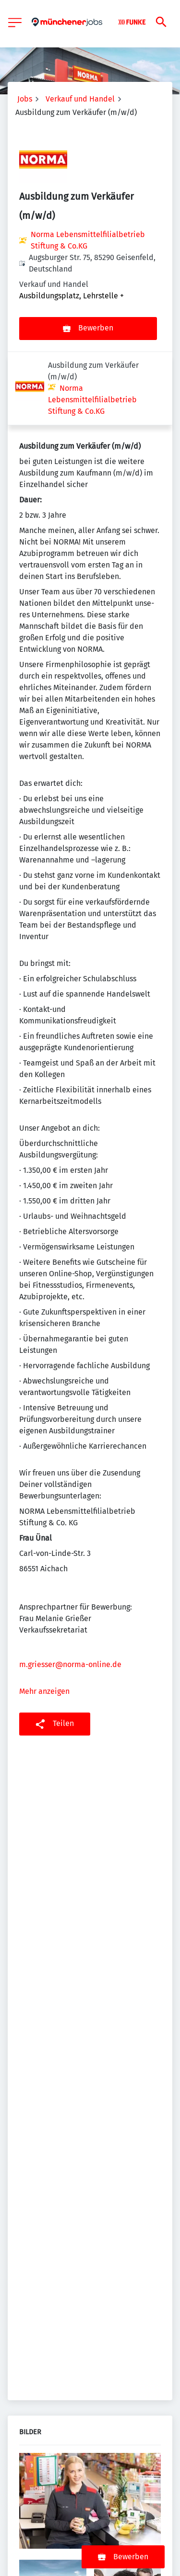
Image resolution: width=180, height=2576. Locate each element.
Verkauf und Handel (80, 98)
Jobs (24, 98)
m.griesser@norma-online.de (70, 1591)
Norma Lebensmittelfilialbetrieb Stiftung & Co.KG (88, 240)
